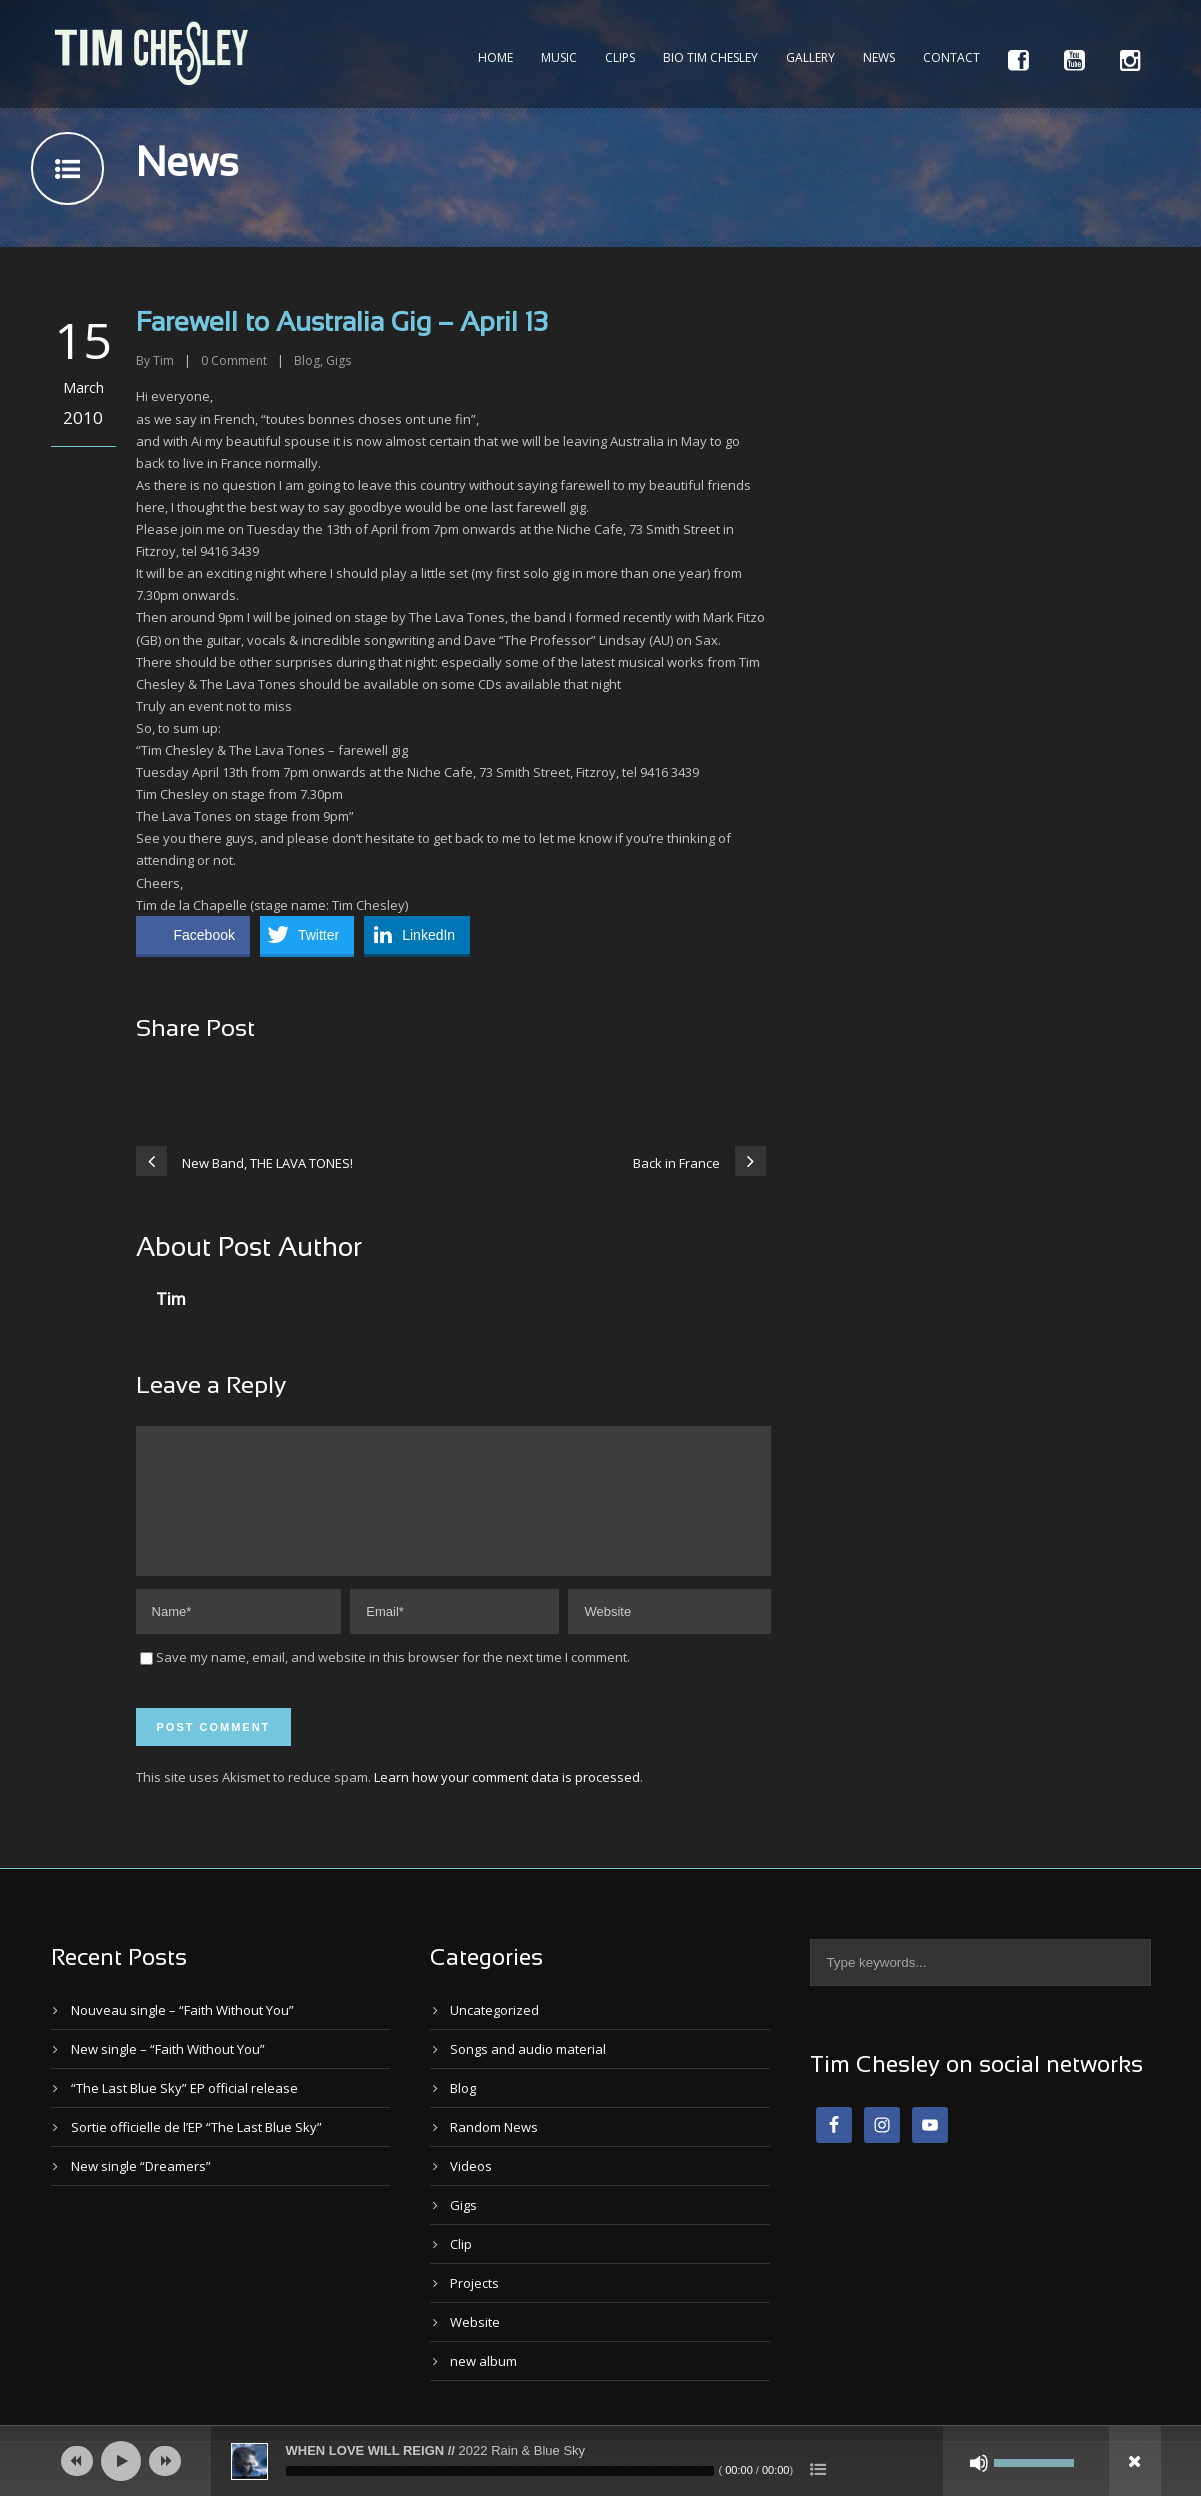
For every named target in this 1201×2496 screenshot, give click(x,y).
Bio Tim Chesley (710, 57)
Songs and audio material (528, 2073)
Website (475, 2346)
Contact (951, 57)
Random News (494, 2151)
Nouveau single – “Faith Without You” (182, 2034)
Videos (471, 2190)
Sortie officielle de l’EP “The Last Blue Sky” (196, 2151)
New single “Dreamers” (141, 2190)
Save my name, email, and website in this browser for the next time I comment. (393, 1681)
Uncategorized (494, 2034)
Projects (474, 2307)
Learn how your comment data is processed (507, 1801)
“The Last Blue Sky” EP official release (184, 2112)
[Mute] (979, 2463)
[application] (601, 2461)
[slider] (500, 2471)
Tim (163, 360)
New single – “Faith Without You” (168, 2073)
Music (559, 57)
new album (483, 2385)
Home (495, 57)
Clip (461, 2268)
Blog (307, 360)
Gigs (338, 360)
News (879, 57)
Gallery (810, 57)
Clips (620, 57)
